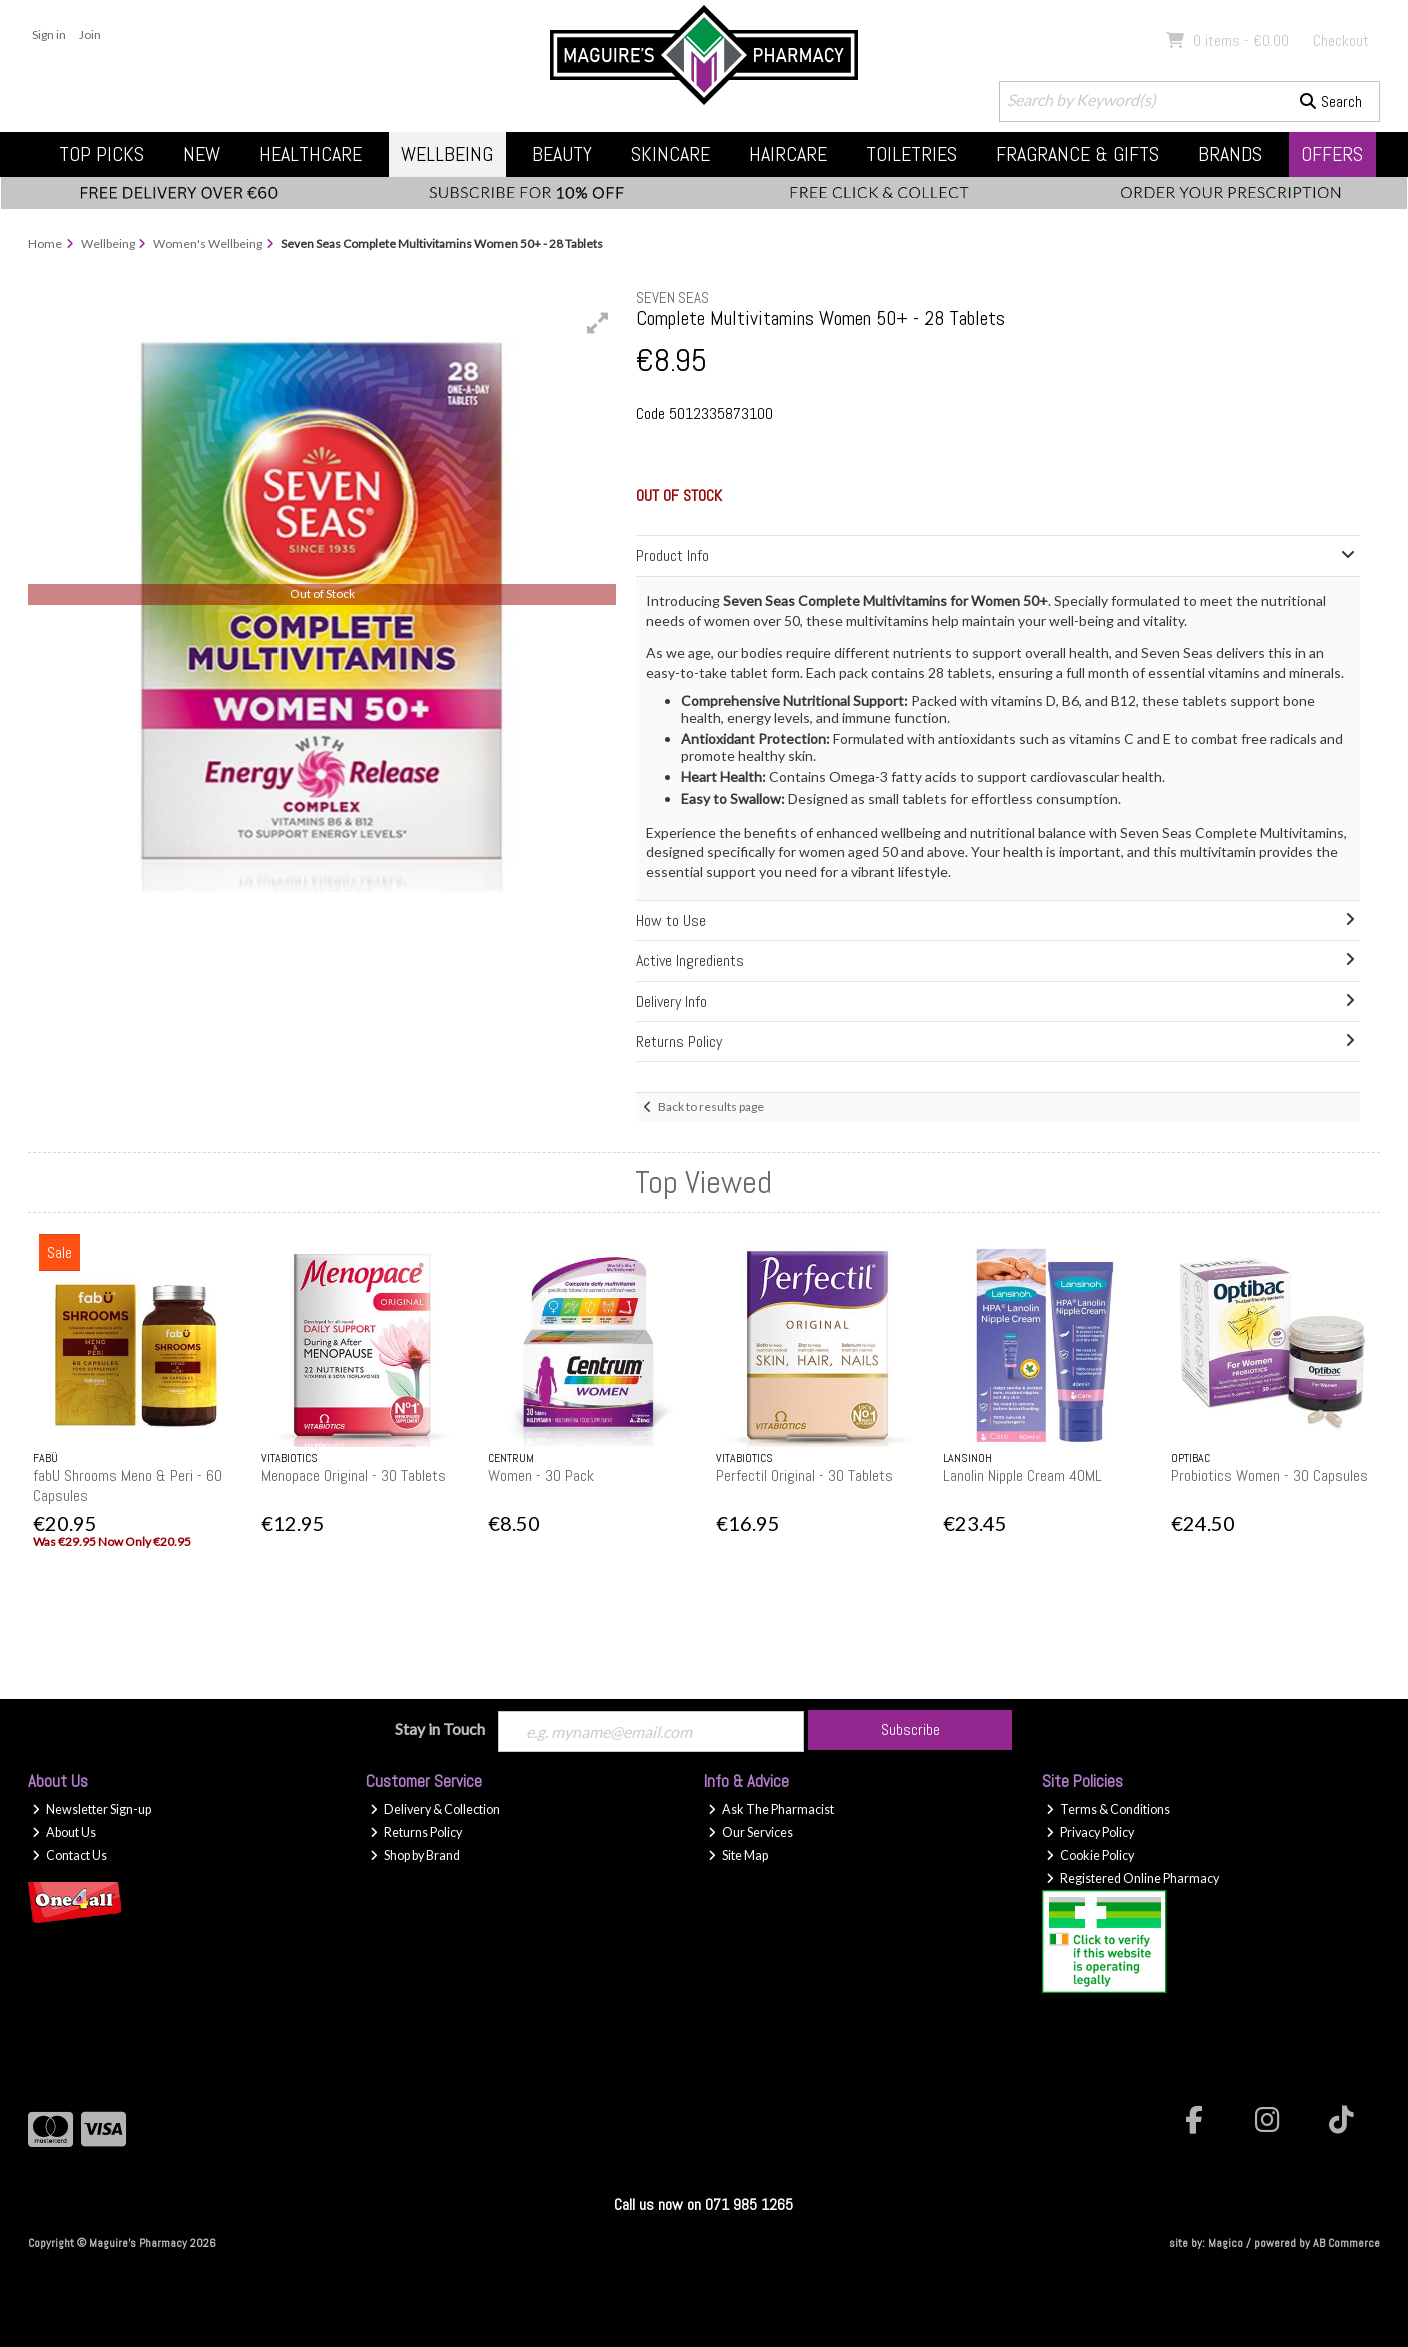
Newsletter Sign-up (91, 1809)
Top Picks (101, 154)
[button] (598, 323)
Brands (1230, 154)
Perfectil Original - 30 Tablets (804, 1475)
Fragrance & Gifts (1077, 154)
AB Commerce (1346, 2243)
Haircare (788, 154)
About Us (64, 1832)
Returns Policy (416, 1832)
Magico (1225, 2243)
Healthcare (310, 154)
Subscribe (910, 1729)
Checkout (1341, 40)
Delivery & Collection (435, 1809)
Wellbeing (447, 154)
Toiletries (911, 154)
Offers (1332, 154)
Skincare (670, 154)
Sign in (49, 34)
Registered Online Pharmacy (1132, 1878)
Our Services (750, 1832)
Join (90, 34)
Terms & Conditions (1108, 1809)
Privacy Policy (1090, 1832)
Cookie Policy (1090, 1855)
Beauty (562, 154)
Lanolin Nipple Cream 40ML (1022, 1475)
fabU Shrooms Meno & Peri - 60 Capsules (127, 1485)
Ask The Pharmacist (771, 1809)
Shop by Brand (415, 1855)
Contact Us (69, 1855)
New (201, 154)
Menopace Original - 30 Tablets (353, 1475)
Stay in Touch (440, 1728)
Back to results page (711, 1106)
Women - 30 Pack (541, 1475)
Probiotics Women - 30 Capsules (1269, 1475)
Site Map (738, 1855)
